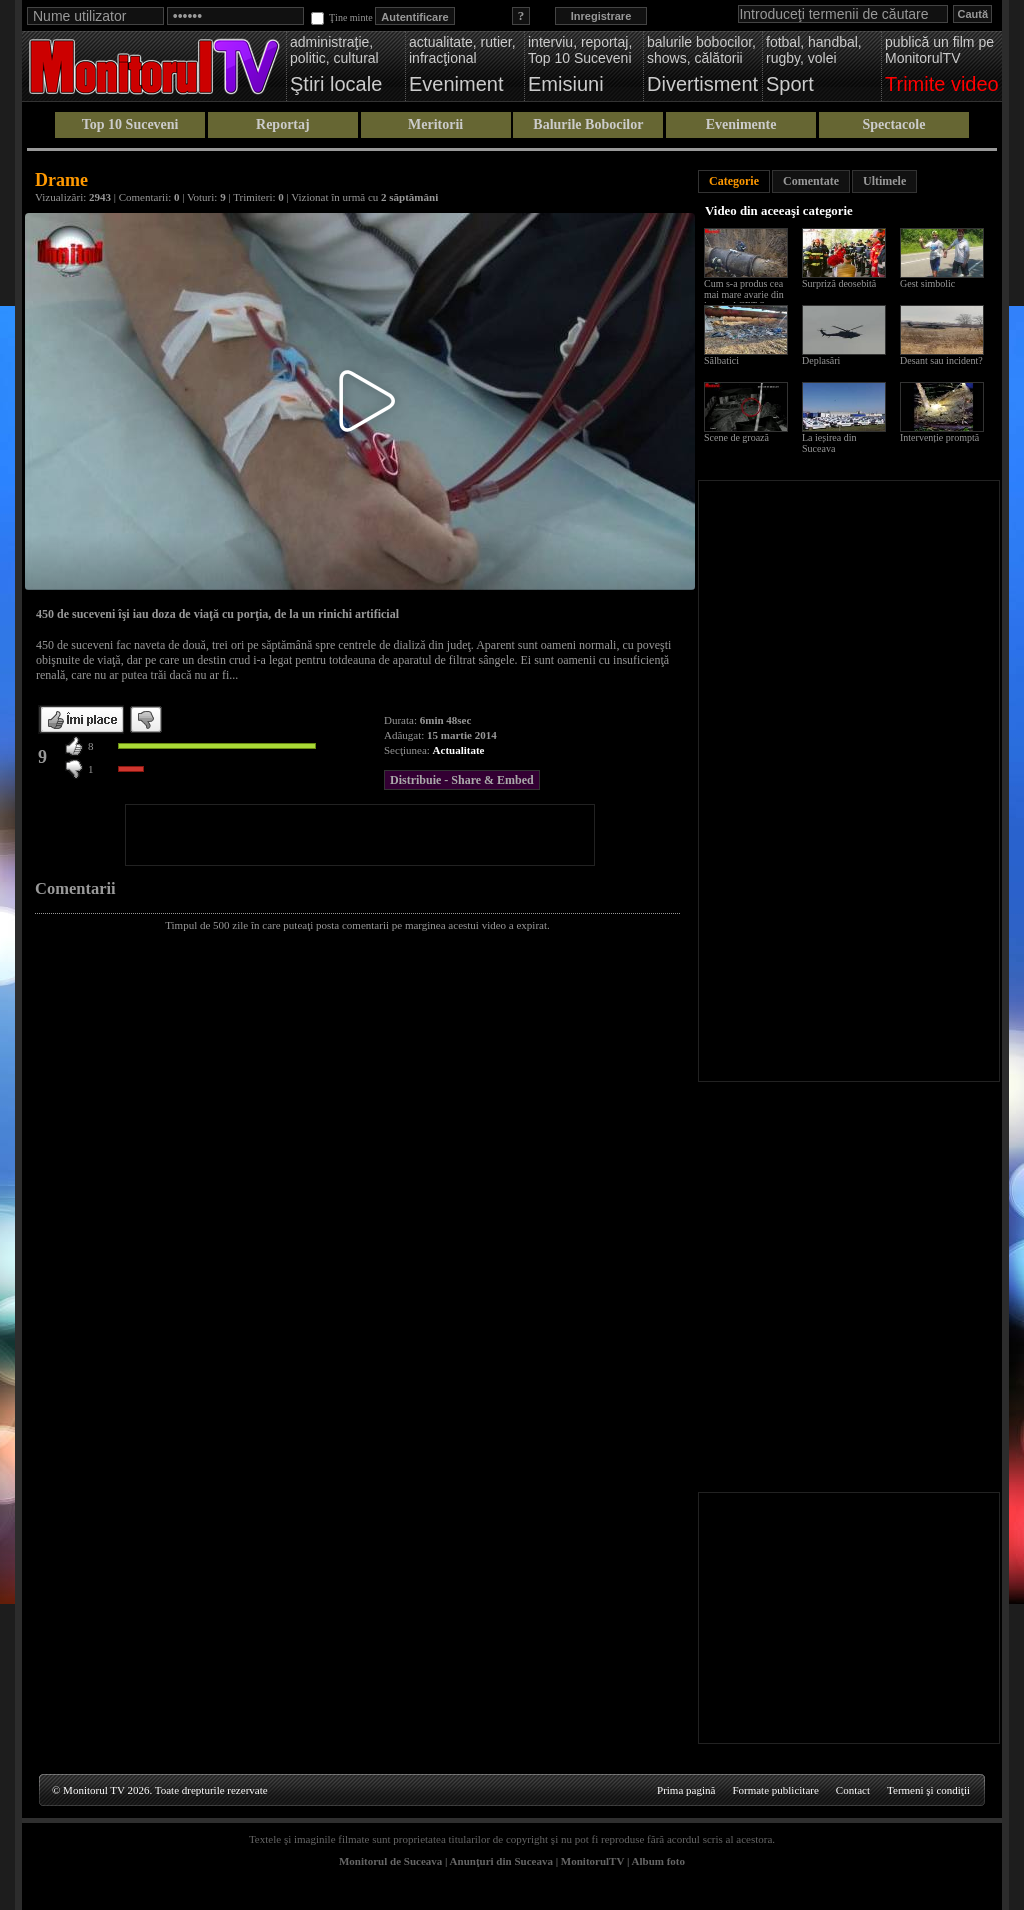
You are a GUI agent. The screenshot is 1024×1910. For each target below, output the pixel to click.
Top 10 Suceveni (130, 124)
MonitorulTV (592, 1861)
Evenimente (741, 124)
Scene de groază (736, 437)
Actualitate (459, 750)
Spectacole (893, 124)
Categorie (734, 181)
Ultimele (884, 181)
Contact (853, 1790)
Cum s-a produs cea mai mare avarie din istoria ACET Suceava (748, 294)
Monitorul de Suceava (390, 1861)
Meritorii (435, 124)
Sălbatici (721, 360)
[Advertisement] (360, 835)
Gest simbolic (927, 283)
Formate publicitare (775, 1790)
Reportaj (283, 124)
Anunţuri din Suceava (501, 1861)
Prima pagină (686, 1790)
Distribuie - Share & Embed (462, 780)
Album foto (658, 1861)
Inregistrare (601, 16)
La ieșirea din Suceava (829, 443)
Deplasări (821, 360)
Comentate (811, 181)
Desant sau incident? (941, 360)
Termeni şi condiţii (928, 1790)
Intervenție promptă (939, 437)
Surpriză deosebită (839, 283)
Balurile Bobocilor (588, 124)
